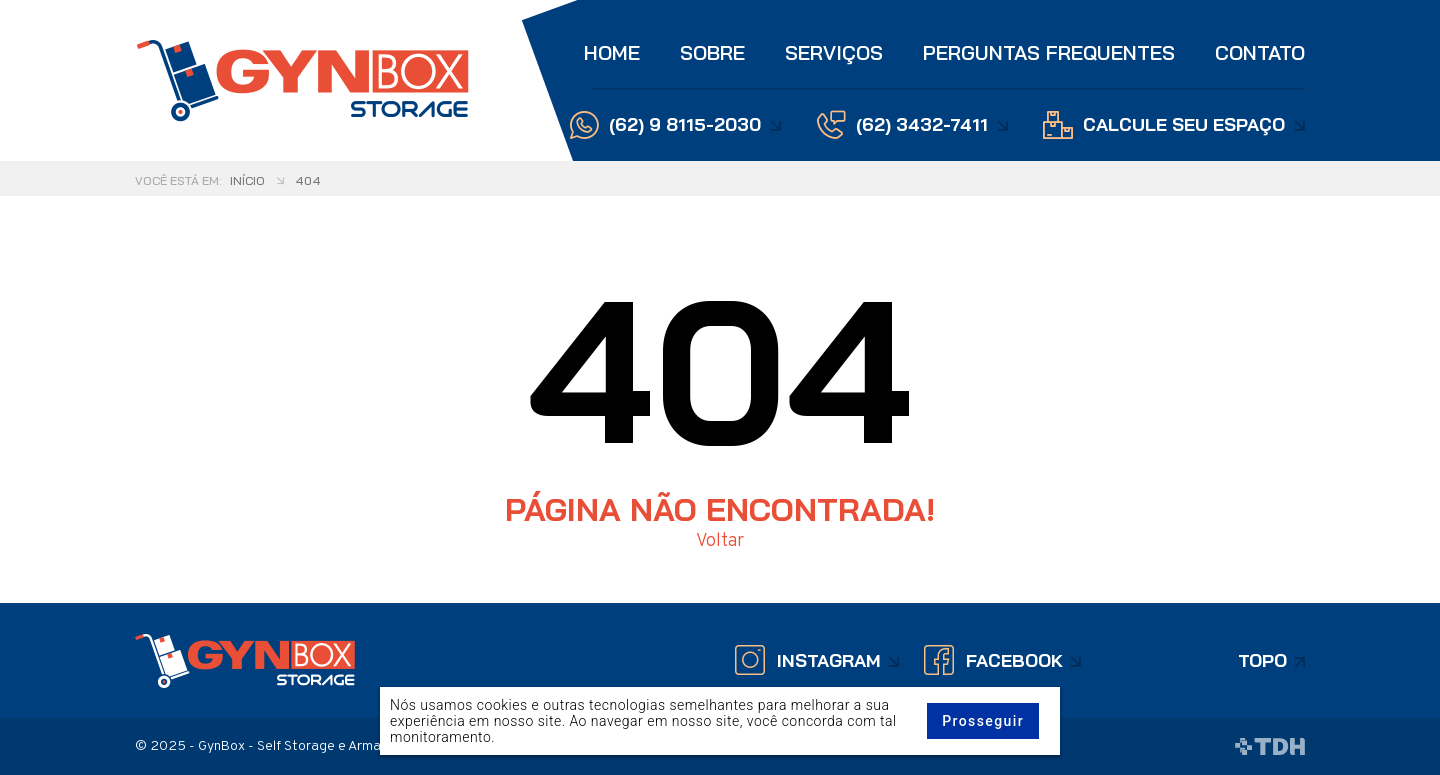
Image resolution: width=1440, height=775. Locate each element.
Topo (1262, 660)
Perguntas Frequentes (1049, 52)
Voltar (720, 541)
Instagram (829, 660)
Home (612, 52)
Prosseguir (983, 721)
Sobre (712, 52)
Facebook (1014, 660)
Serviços (834, 52)
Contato (1260, 52)
